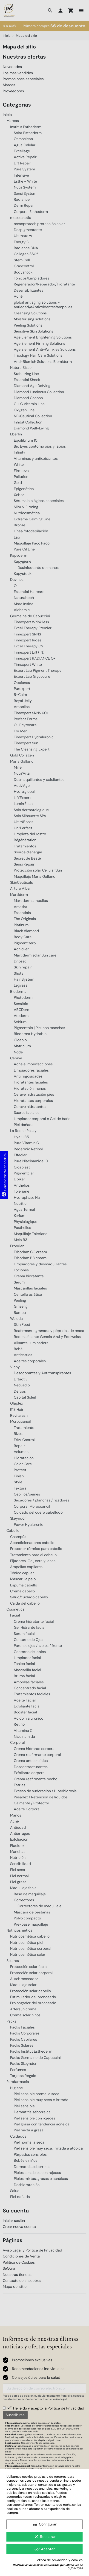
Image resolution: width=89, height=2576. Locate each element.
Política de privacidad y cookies (59, 2560)
